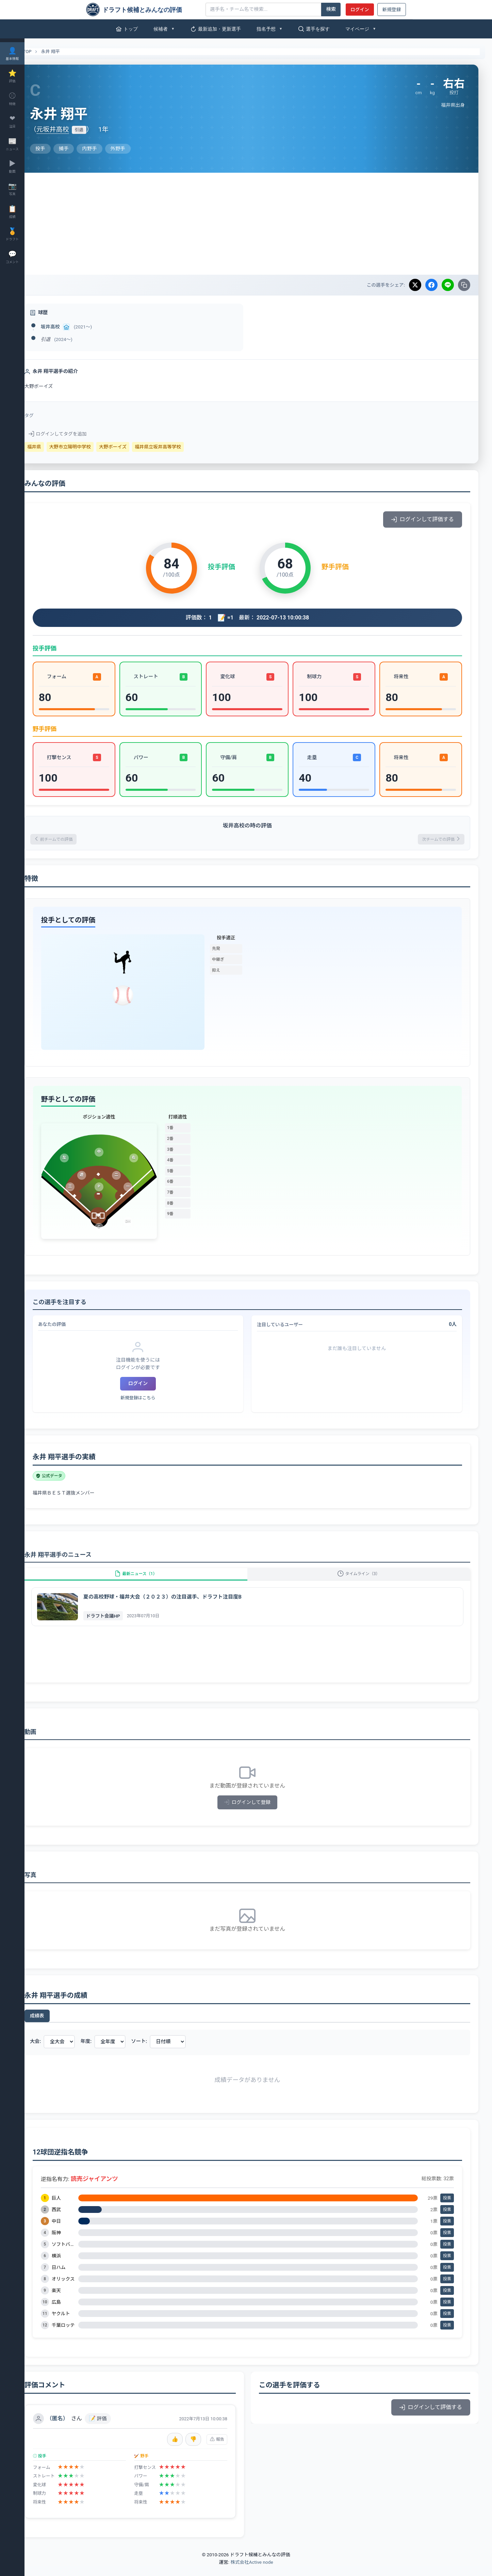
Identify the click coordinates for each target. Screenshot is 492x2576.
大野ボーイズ (134, 446)
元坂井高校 (74, 129)
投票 (447, 2207)
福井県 (56, 446)
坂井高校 (72, 326)
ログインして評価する (422, 519)
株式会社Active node (251, 2572)
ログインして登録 (258, 1812)
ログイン (359, 9)
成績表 (59, 2025)
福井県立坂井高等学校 (180, 446)
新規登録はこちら (154, 1400)
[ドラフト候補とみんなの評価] (143, 9)
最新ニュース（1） (152, 1579)
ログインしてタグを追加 (79, 434)
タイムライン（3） (364, 1579)
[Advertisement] (258, 223)
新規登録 (391, 9)
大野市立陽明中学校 (92, 446)
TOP (45, 51)
